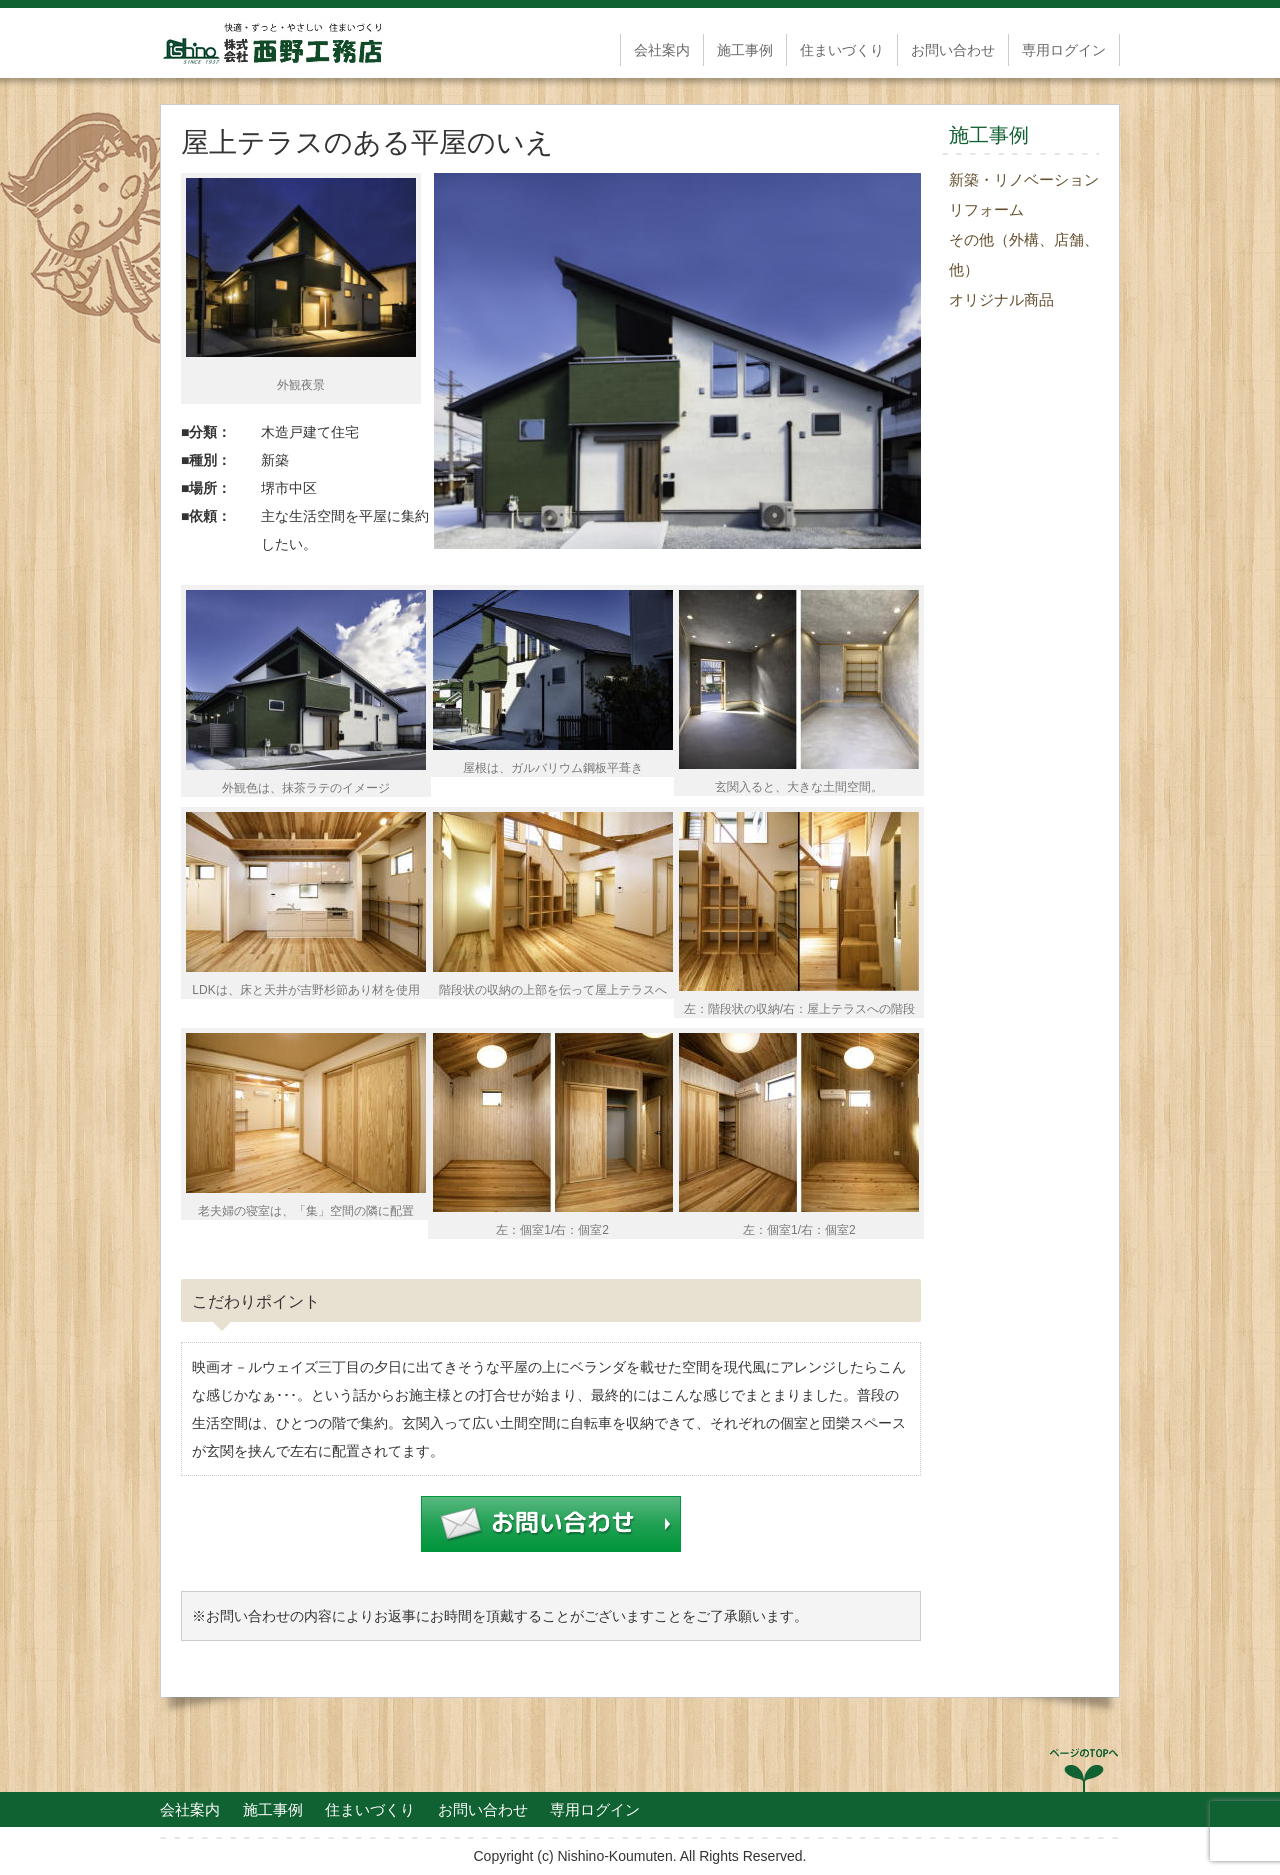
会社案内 (662, 50)
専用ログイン (1064, 50)
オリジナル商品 (1001, 299)
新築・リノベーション (1024, 179)
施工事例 (745, 50)
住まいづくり (842, 50)
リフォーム (986, 209)
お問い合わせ (953, 50)
